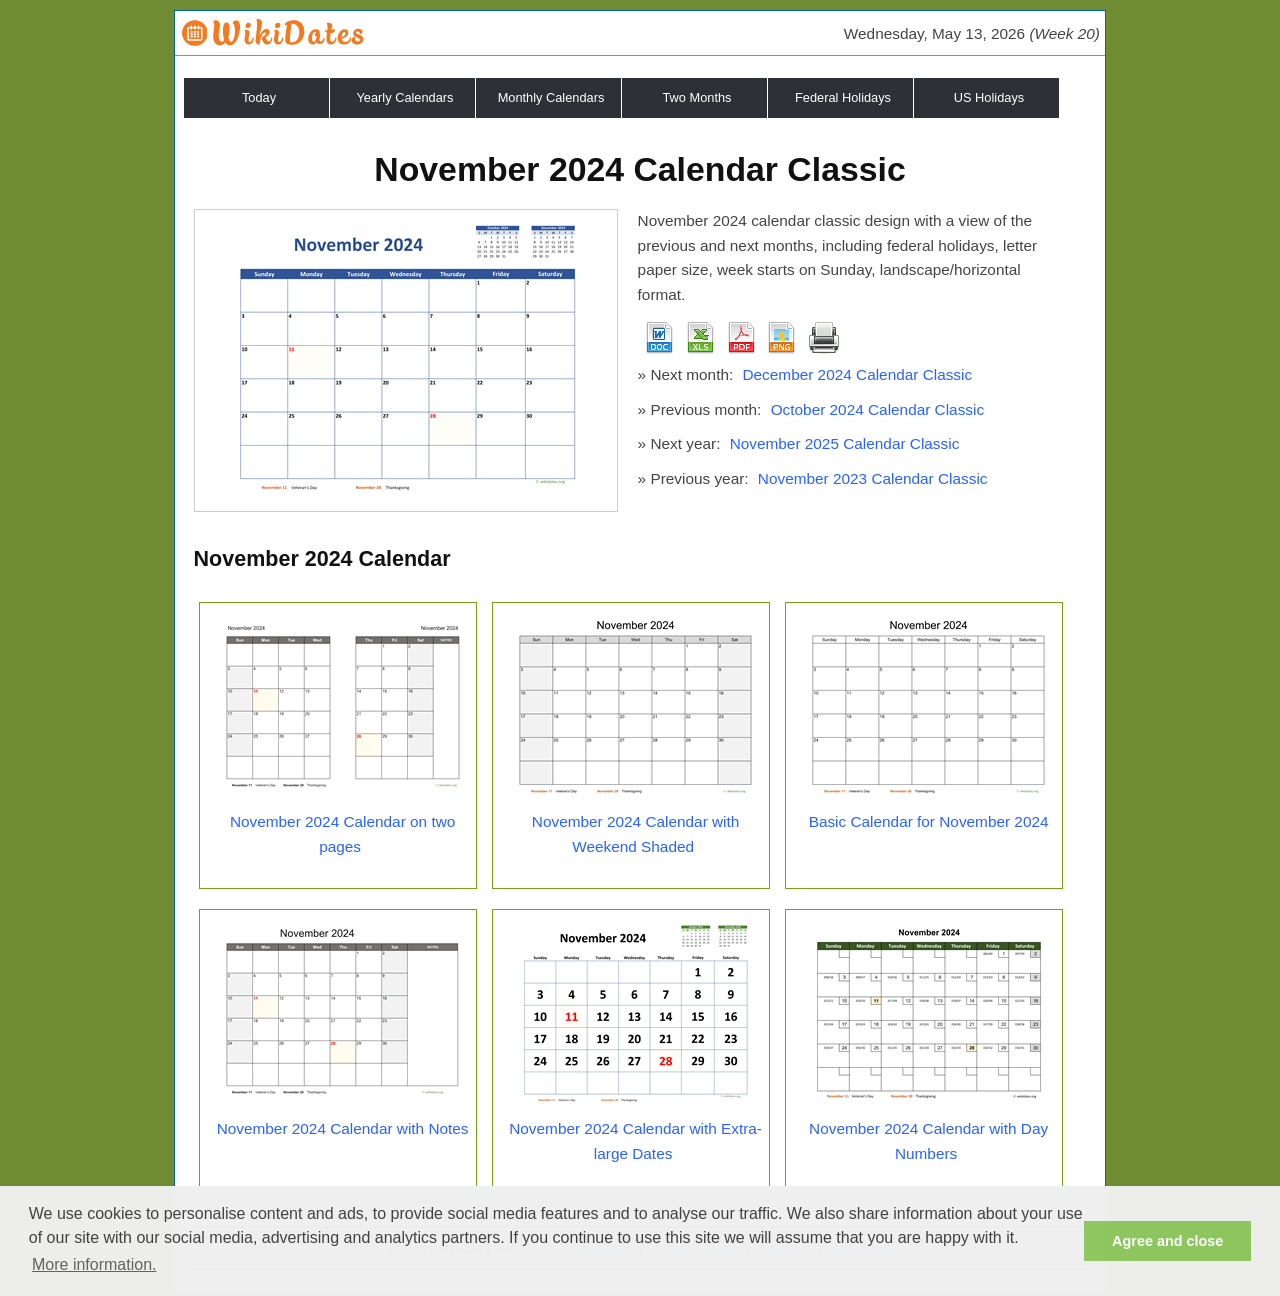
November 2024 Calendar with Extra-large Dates (635, 1141)
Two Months (697, 97)
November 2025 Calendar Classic (845, 443)
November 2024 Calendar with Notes (343, 1128)
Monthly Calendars (551, 97)
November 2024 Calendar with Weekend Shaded (635, 834)
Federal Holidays (843, 97)
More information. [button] (94, 1264)
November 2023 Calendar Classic (873, 478)
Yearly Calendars (405, 97)
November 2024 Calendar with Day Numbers (928, 1141)
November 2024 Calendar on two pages (342, 834)
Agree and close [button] (1167, 1241)
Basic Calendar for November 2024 (929, 821)
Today (259, 97)
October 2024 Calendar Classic (877, 409)
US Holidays (989, 97)
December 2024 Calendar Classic (857, 374)
